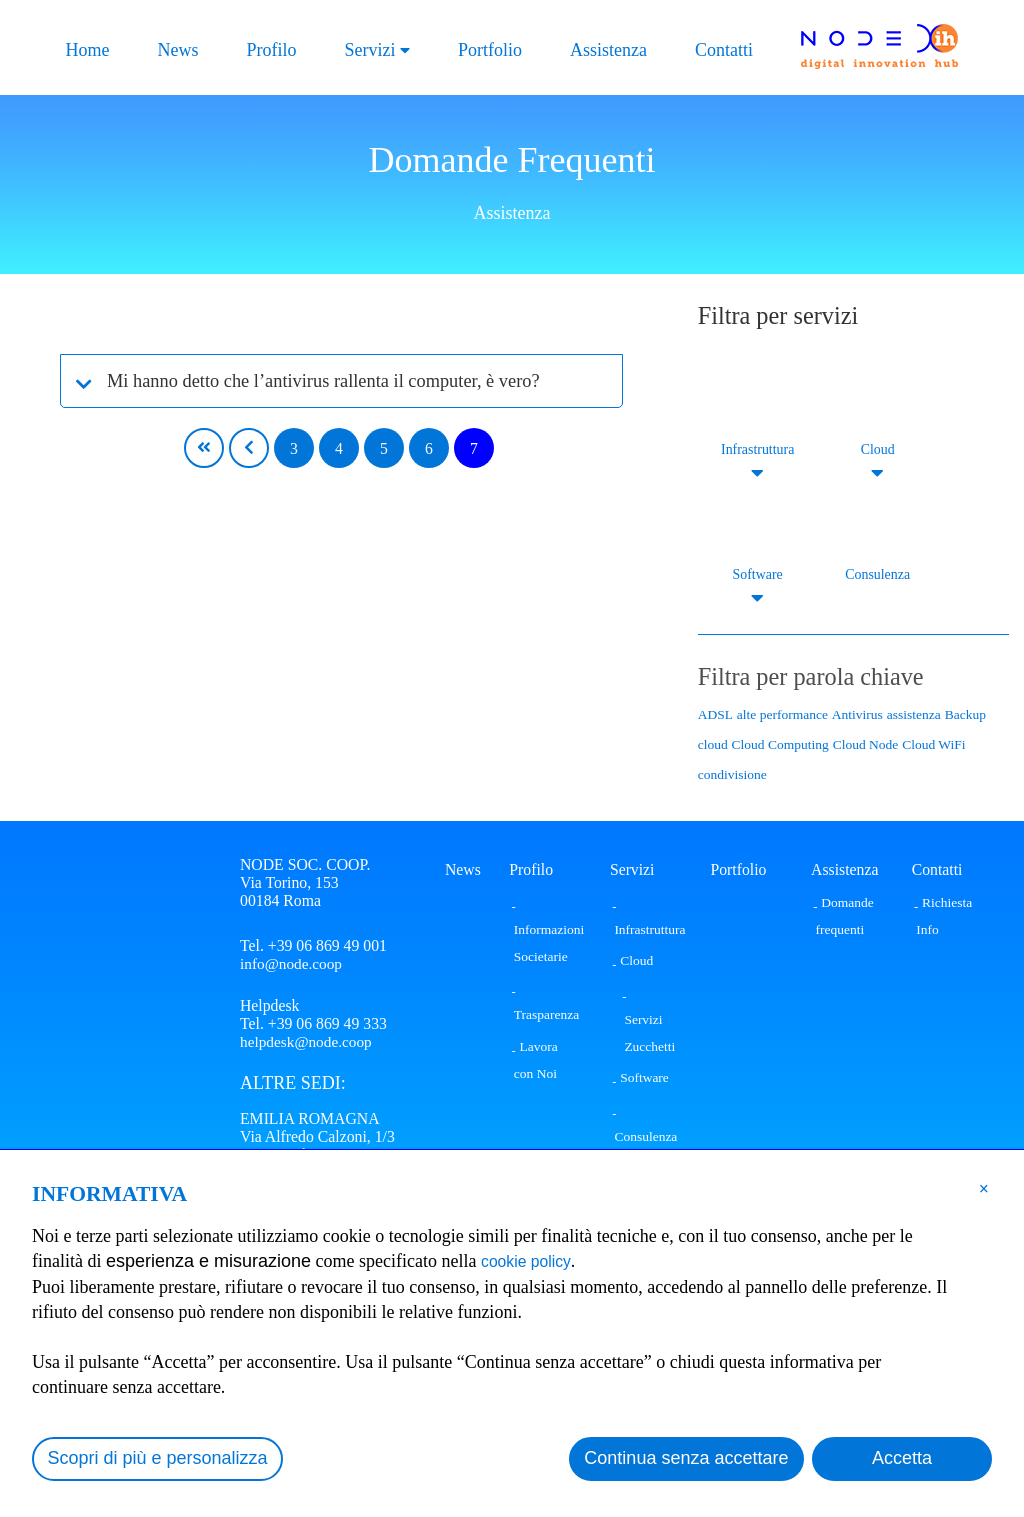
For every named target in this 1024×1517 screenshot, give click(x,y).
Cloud (877, 449)
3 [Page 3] (293, 449)
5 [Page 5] (383, 449)
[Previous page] (249, 448)
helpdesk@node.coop (308, 1044)
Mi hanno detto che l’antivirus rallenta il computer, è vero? (345, 381)
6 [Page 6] (428, 449)
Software (757, 574)
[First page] (204, 448)
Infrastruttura (757, 449)
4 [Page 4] (338, 449)
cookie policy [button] (532, 1261)
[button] (984, 1188)
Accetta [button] (902, 1458)
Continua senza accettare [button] (686, 1458)
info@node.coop (292, 963)
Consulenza (877, 574)
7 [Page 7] (473, 449)
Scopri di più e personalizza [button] (158, 1458)
